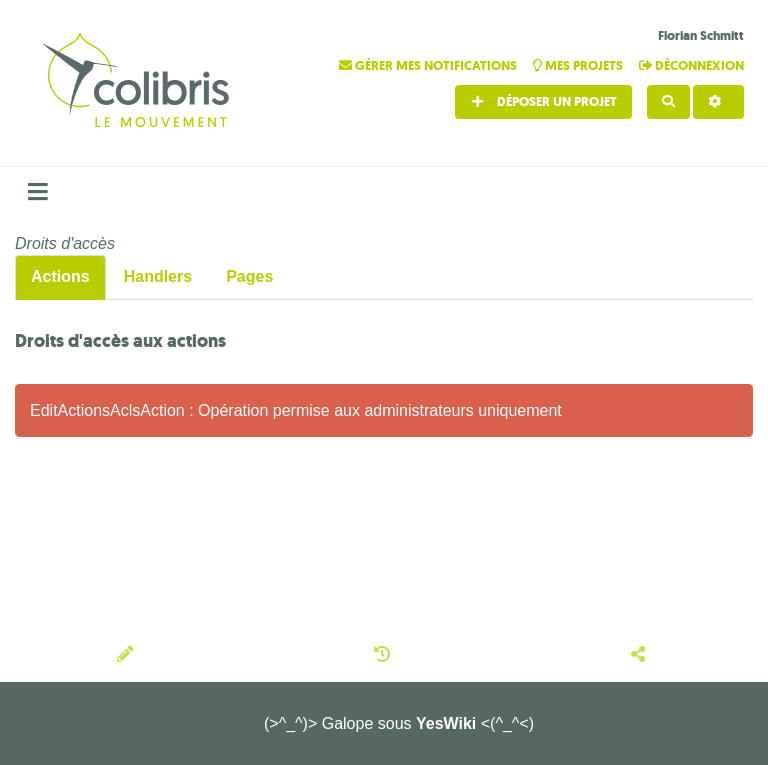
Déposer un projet (543, 101)
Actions (60, 276)
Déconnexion (691, 65)
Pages (249, 276)
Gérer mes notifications (429, 65)
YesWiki (446, 723)
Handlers (158, 276)
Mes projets (579, 65)
